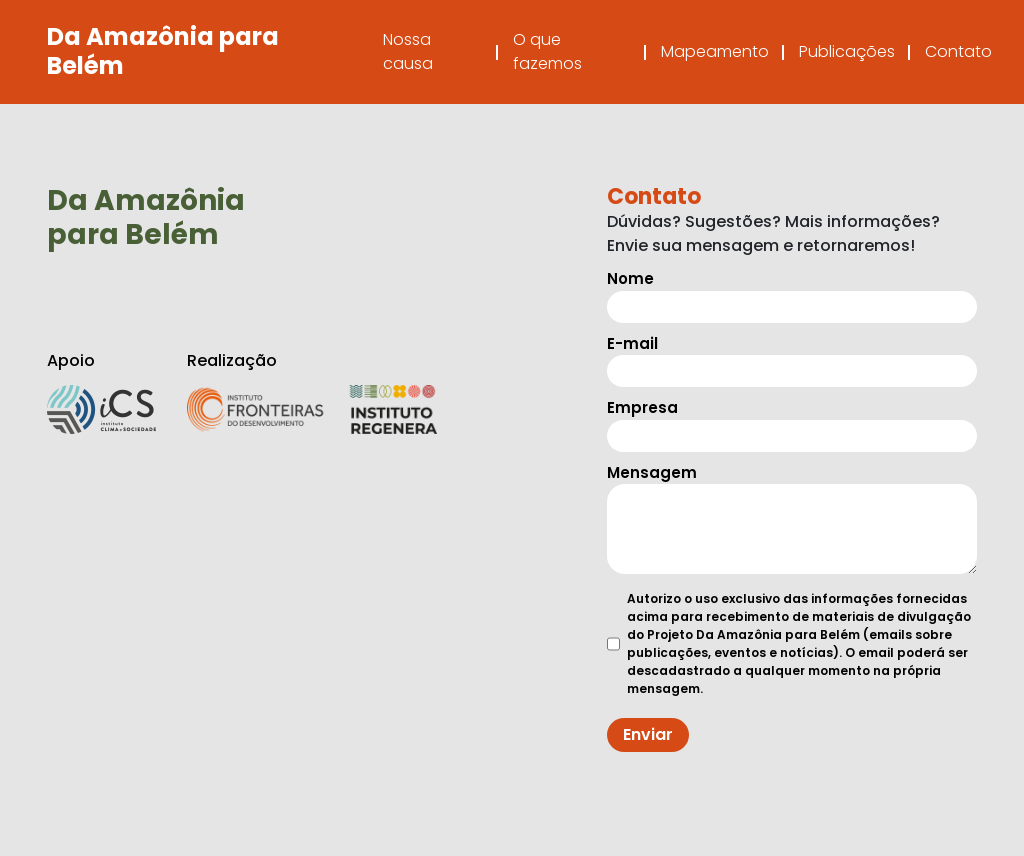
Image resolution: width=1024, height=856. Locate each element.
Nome (792, 292)
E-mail (792, 357)
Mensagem (792, 518)
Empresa (792, 421)
